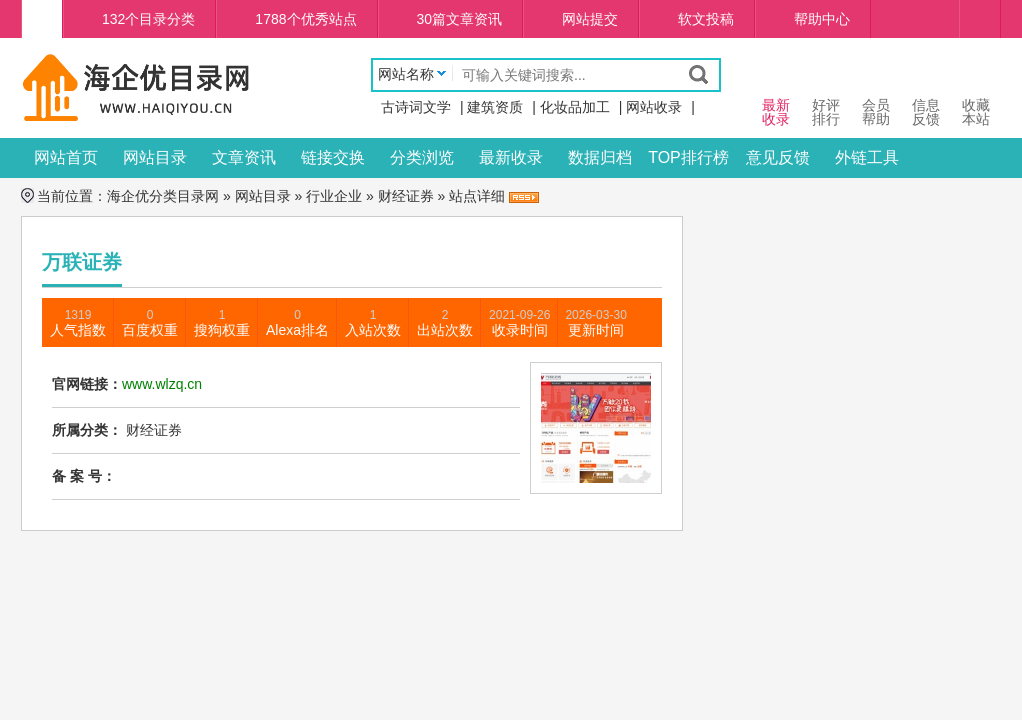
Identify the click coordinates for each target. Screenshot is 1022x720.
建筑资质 (495, 107)
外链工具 (867, 157)
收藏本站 (976, 93)
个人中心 (980, 19)
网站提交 (590, 19)
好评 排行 (826, 93)
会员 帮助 (876, 93)
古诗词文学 (416, 107)
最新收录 (511, 157)
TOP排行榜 (688, 157)
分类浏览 (422, 157)
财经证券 (406, 196)
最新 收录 (776, 93)
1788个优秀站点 (305, 19)
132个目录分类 (148, 19)
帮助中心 (822, 19)
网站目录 (155, 157)
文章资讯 (244, 157)
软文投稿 (706, 19)
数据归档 (600, 157)
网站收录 (654, 107)
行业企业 (334, 196)
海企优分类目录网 (163, 196)
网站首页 (66, 157)
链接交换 (333, 157)
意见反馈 (778, 157)
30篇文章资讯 (460, 19)
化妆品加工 (575, 107)
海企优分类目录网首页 (42, 19)
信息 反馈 (926, 93)
